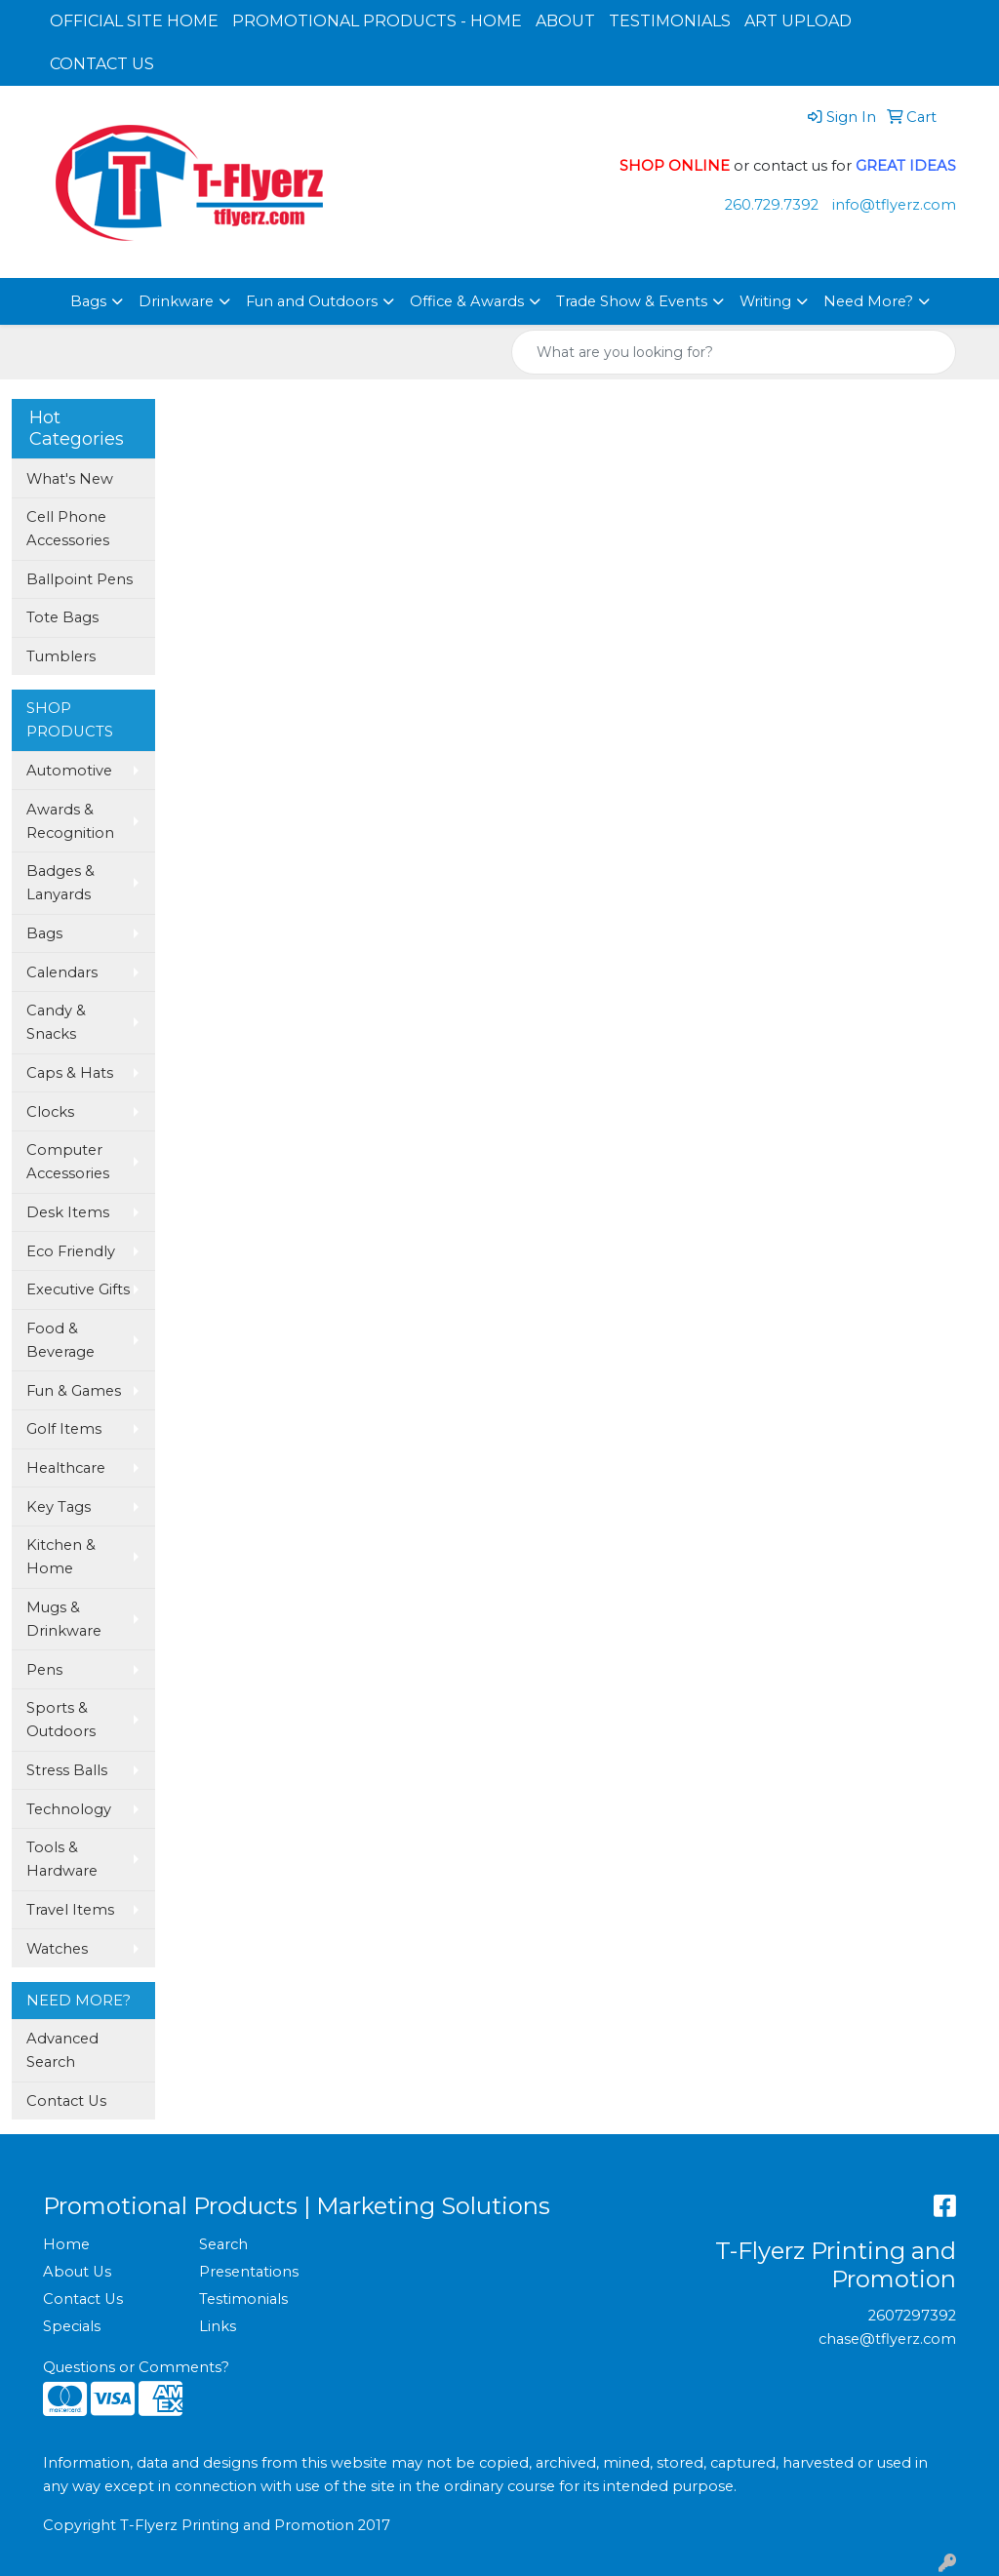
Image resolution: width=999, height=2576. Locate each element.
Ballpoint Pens (79, 579)
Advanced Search (62, 2050)
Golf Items (63, 1429)
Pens (44, 1670)
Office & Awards (467, 301)
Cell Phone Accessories (67, 528)
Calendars (62, 972)
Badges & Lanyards (60, 882)
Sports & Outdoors (61, 1719)
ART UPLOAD (798, 21)
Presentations (249, 2271)
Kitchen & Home (61, 1556)
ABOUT (565, 21)
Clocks (50, 1112)
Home (66, 2244)
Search (223, 2244)
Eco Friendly (70, 1251)
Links (217, 2326)
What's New (69, 479)
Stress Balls (66, 1770)
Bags (88, 301)
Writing (765, 301)
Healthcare (65, 1468)
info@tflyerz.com (894, 205)
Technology (68, 1809)
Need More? (868, 301)
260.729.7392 (772, 205)
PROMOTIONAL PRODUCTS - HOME (377, 21)
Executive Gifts (78, 1289)
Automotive (69, 770)
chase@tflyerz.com (887, 2339)
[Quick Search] (713, 352)
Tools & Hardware (62, 1859)
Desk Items (67, 1212)
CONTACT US (102, 64)
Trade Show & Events (631, 301)
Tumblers (61, 656)
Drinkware (176, 301)
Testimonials (243, 2299)
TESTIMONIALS (670, 21)
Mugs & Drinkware (63, 1619)
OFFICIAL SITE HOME (134, 21)
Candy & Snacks (56, 1022)
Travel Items (70, 1910)
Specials (71, 2326)
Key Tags (58, 1507)
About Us (77, 2271)
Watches (57, 1949)
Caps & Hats (69, 1073)
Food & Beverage (60, 1340)
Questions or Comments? (136, 2367)
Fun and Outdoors (312, 301)
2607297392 (912, 2315)
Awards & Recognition (70, 821)
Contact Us (66, 2101)
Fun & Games (73, 1391)
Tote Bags (62, 617)
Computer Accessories (67, 1161)
